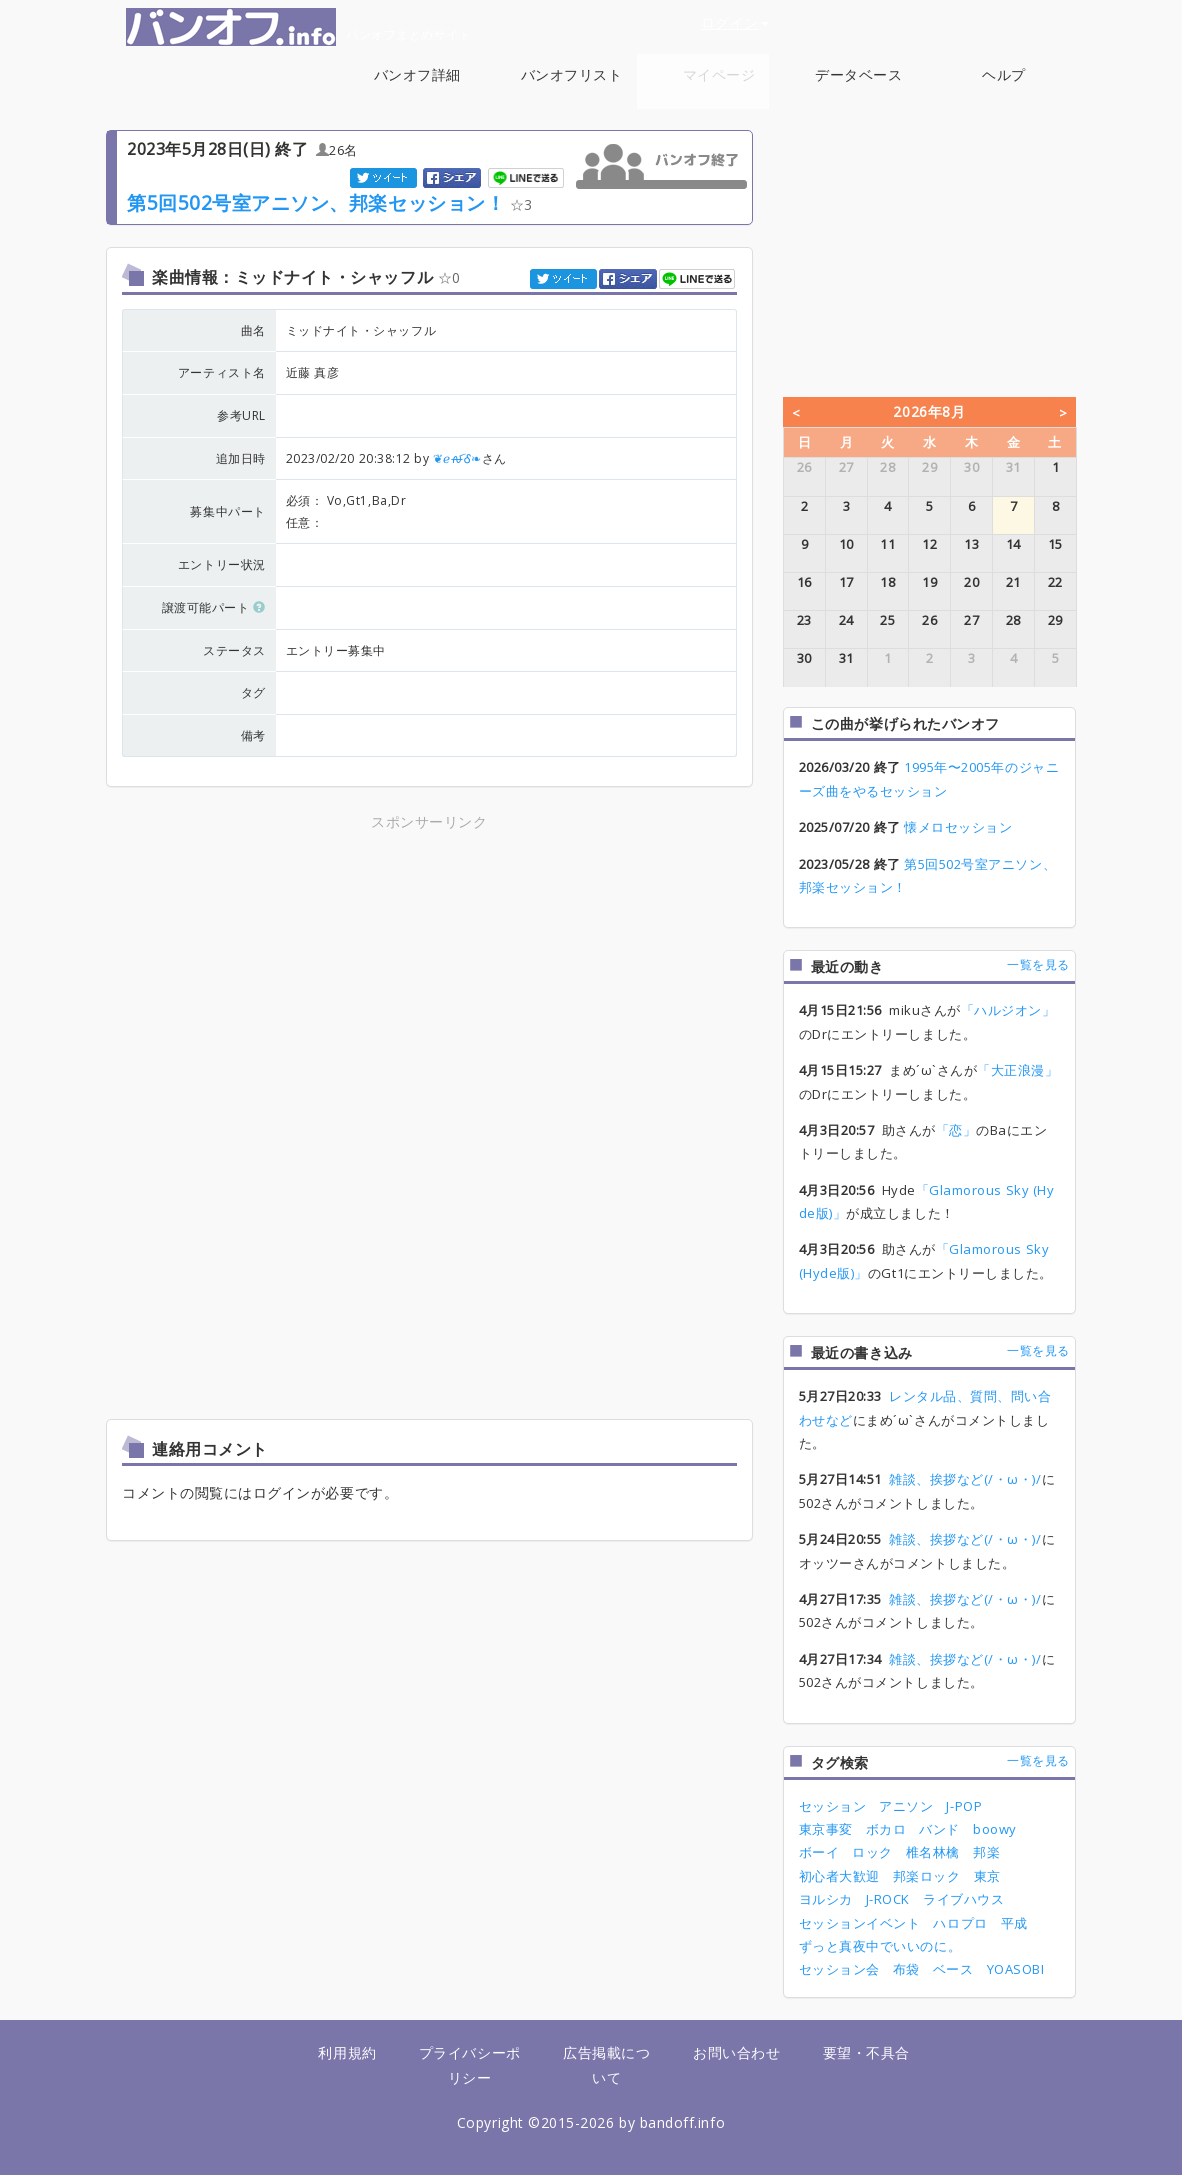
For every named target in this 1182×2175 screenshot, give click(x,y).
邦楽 (986, 1852)
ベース (953, 1969)
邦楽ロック (927, 1876)
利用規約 (347, 2052)
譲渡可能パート (214, 607)
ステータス (234, 650)
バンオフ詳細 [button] (417, 85)
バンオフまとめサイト (298, 27)
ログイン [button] (735, 22)
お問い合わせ (736, 2052)
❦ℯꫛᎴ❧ (457, 458)
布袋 (906, 1969)
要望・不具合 (866, 2052)
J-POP (964, 1806)
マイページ (719, 74)
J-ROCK (888, 1899)
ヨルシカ (826, 1899)
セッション (833, 1806)
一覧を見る (1038, 964)
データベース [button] (858, 85)
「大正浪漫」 (1017, 1070)
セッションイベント (860, 1923)
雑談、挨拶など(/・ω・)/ (965, 1479)
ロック (872, 1852)
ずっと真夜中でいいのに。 (880, 1946)
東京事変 (826, 1829)
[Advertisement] (429, 975)
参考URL (241, 415)
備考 (253, 735)
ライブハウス (963, 1899)
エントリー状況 (222, 564)
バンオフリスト (572, 74)
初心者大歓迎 (839, 1876)
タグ (253, 692)
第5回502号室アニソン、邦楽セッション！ (316, 202)
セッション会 (839, 1969)
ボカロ (886, 1829)
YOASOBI (1016, 1969)
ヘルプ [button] (1004, 85)
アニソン (906, 1806)
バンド (939, 1829)
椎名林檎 (933, 1852)
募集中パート (227, 511)
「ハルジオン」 (1008, 1010)
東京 (987, 1876)
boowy (995, 1829)
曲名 (253, 330)
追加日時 (241, 458)
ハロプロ (960, 1923)
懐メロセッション (958, 827)
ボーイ (819, 1852)
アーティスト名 (222, 372)
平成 (1014, 1923)
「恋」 (956, 1130)
